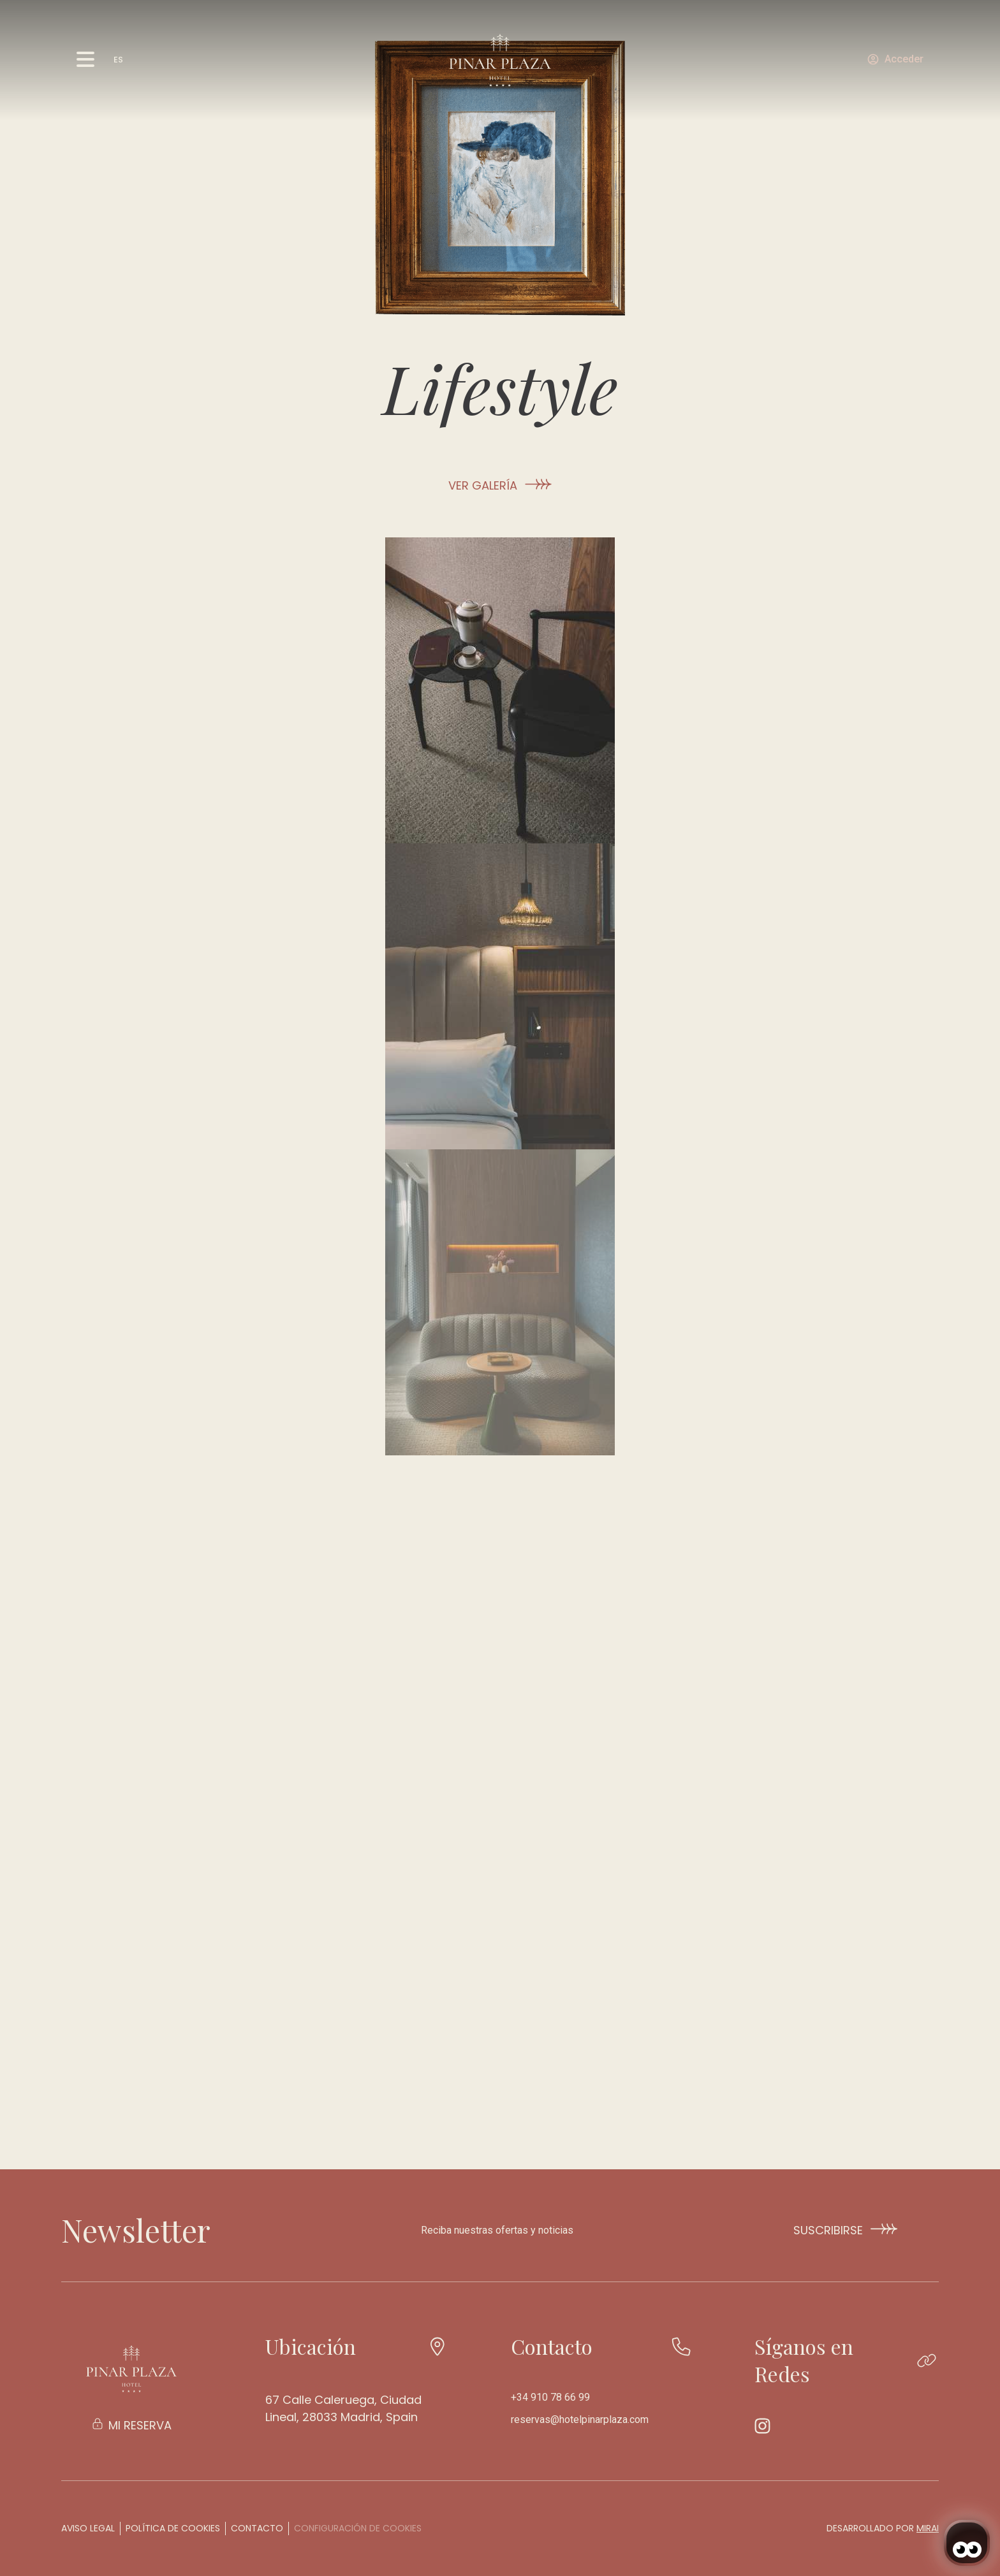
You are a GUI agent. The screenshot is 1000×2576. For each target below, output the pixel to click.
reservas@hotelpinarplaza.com (580, 2419)
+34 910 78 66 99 (550, 2397)
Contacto (257, 2528)
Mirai (927, 2528)
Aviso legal (88, 2528)
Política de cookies (173, 2528)
